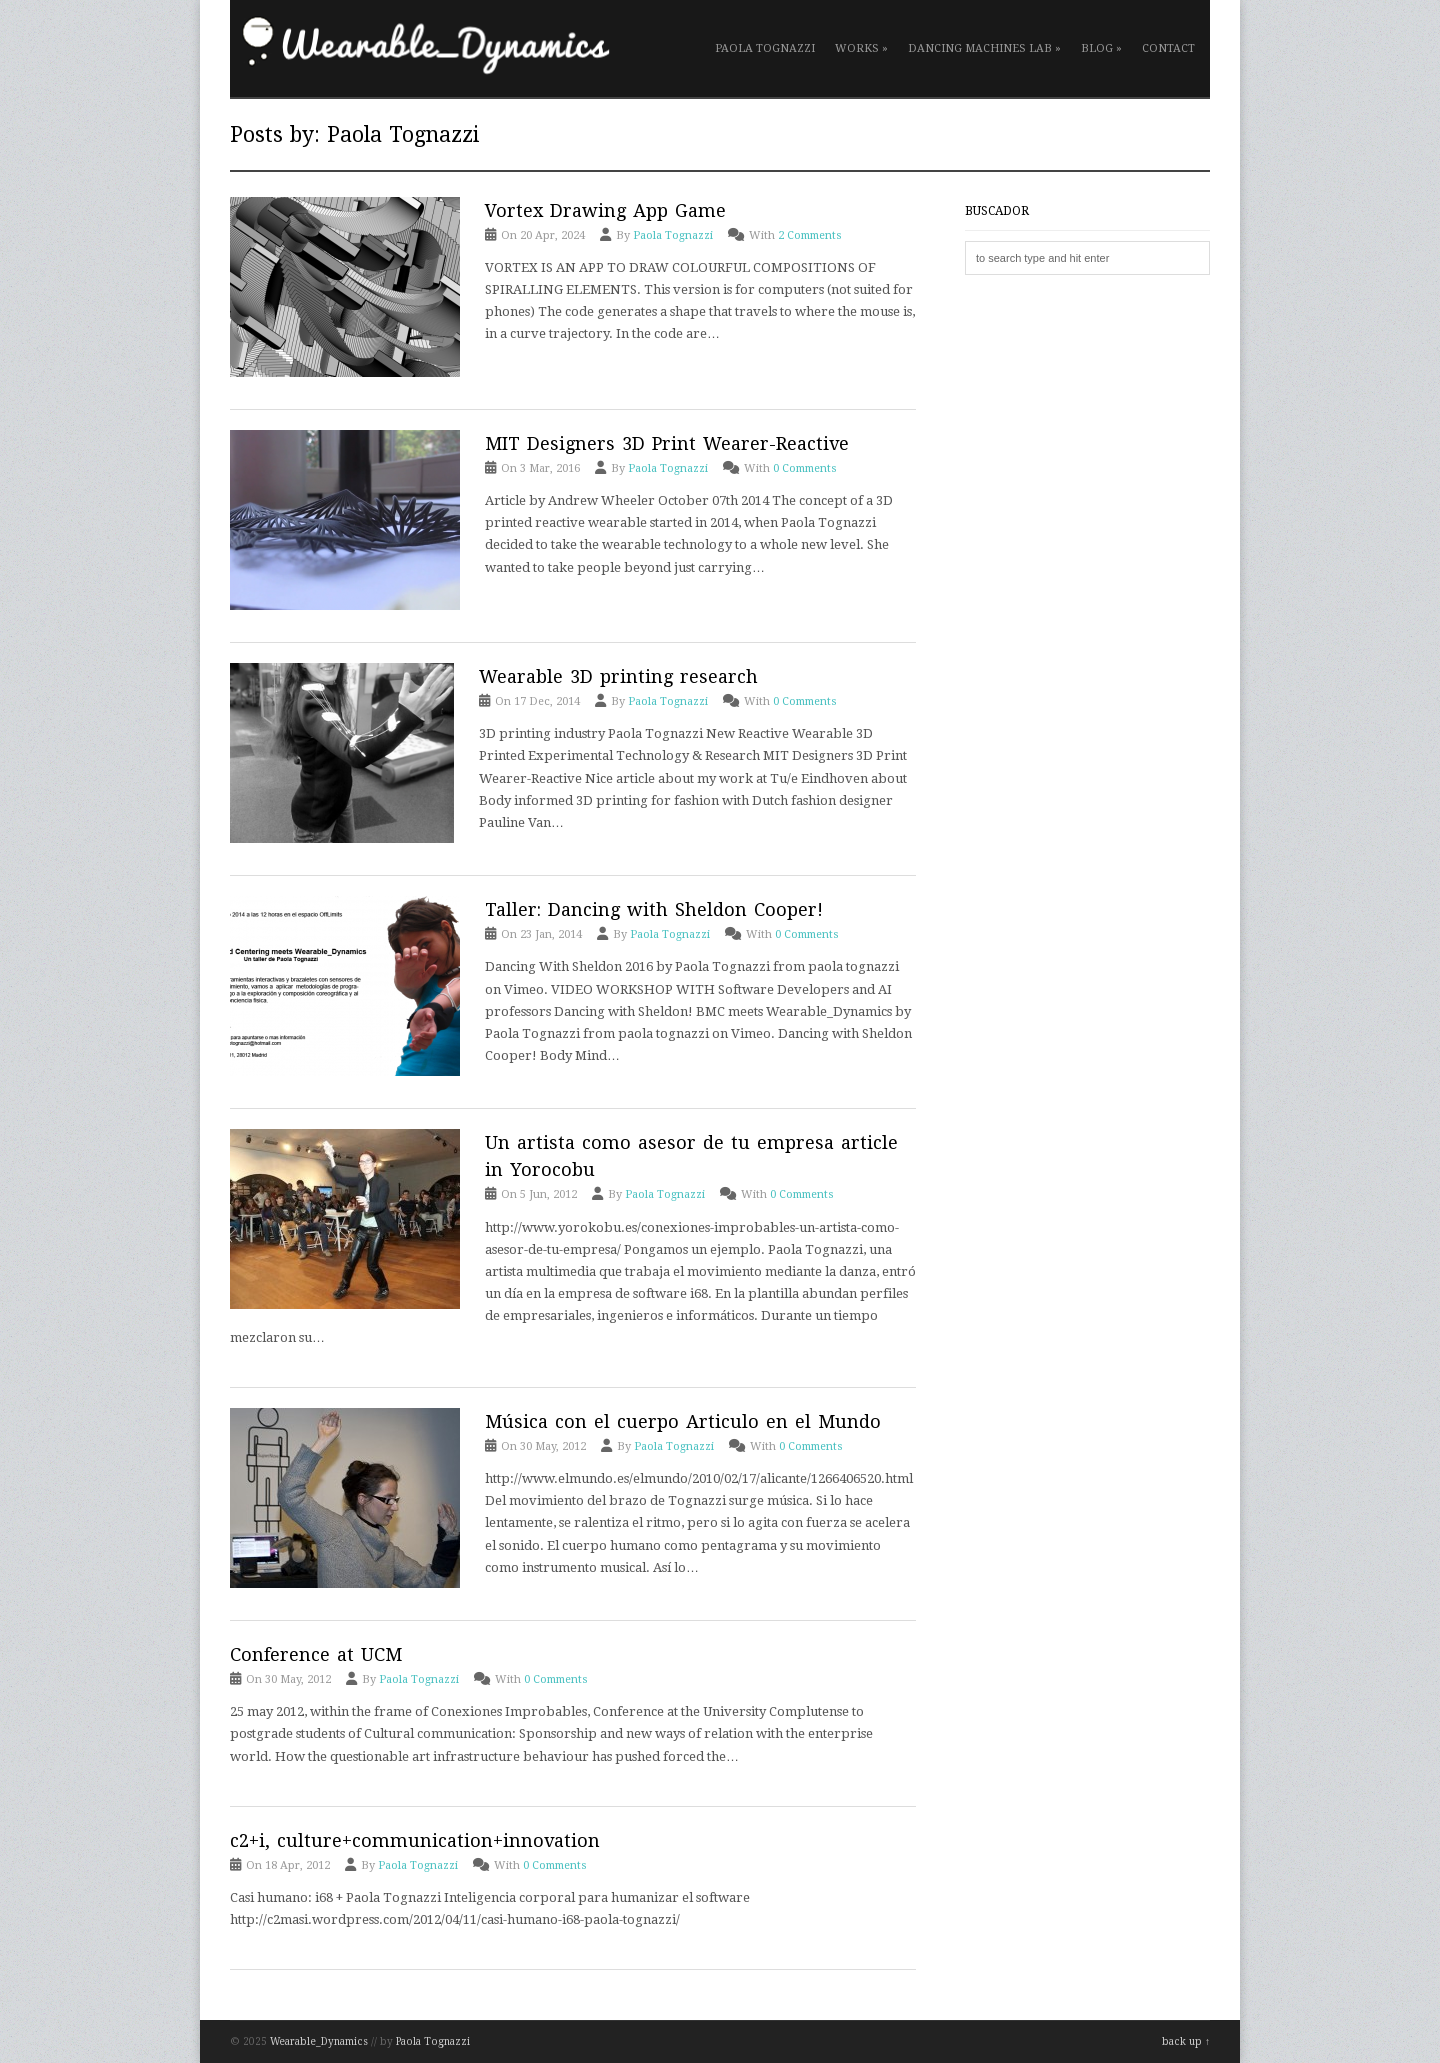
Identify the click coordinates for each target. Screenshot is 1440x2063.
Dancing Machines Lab (984, 48)
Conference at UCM (316, 1654)
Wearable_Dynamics (319, 2041)
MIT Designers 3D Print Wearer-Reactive (667, 443)
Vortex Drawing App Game (605, 210)
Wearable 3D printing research (618, 676)
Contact (1168, 48)
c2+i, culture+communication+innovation (415, 1840)
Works (861, 48)
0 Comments (805, 468)
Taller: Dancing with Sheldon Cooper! (654, 909)
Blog (1101, 48)
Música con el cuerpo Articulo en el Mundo (683, 1421)
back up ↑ (1186, 2041)
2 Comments (810, 235)
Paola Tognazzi (765, 48)
